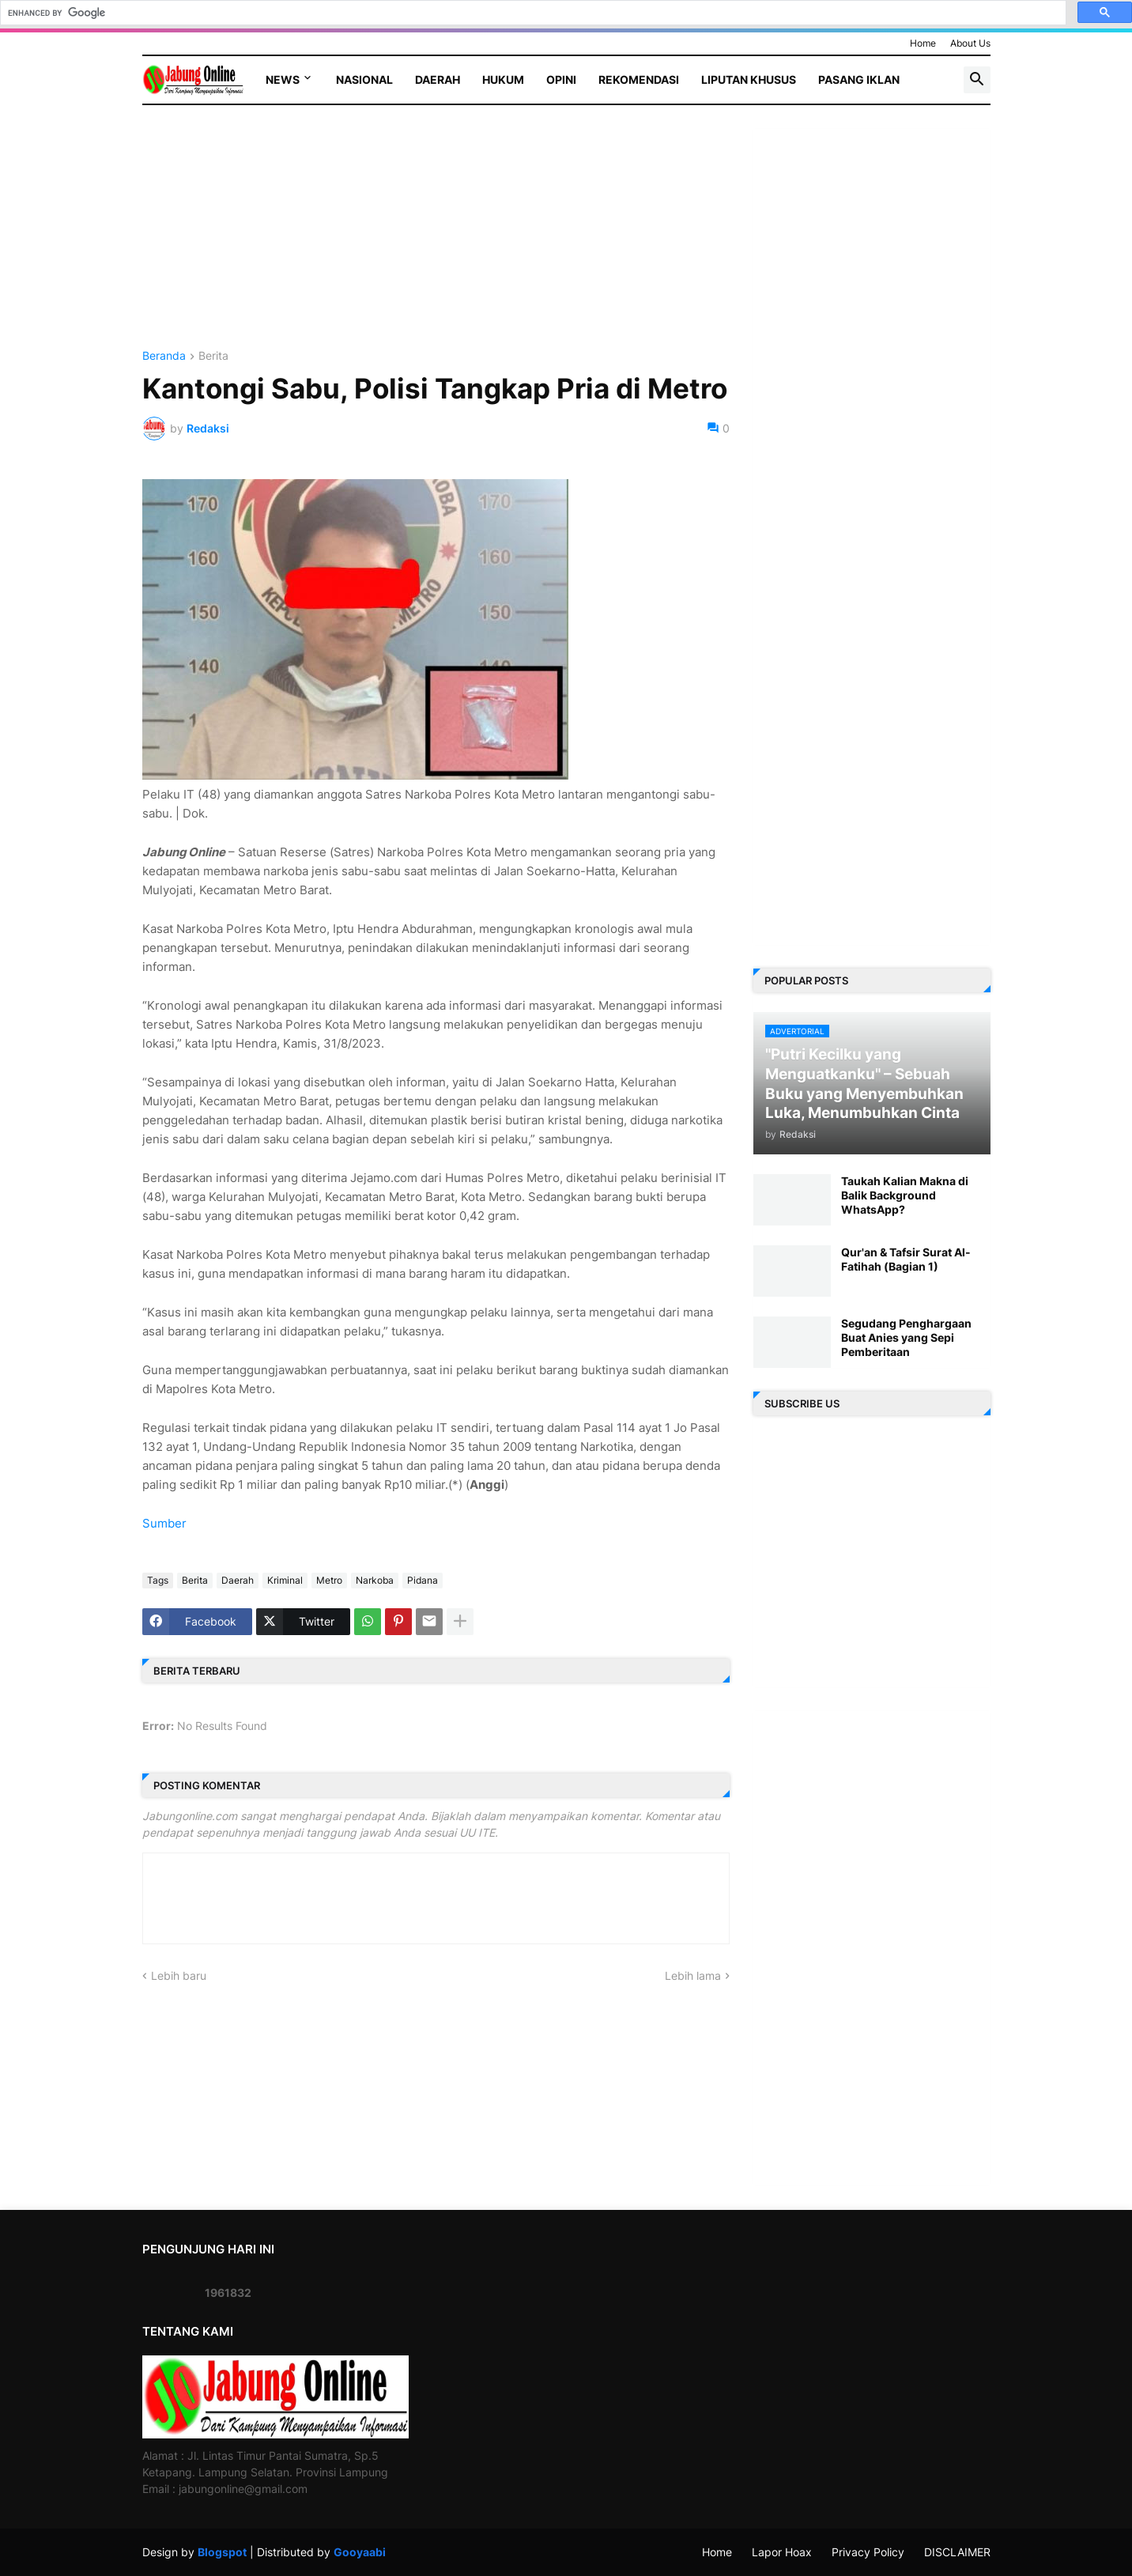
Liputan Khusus (748, 79)
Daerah (437, 79)
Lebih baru (178, 1975)
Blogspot (222, 2552)
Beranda (164, 356)
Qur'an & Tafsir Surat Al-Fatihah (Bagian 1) (906, 1259)
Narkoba (375, 1580)
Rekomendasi (638, 79)
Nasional (364, 79)
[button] (977, 79)
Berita (213, 356)
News (283, 79)
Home (923, 43)
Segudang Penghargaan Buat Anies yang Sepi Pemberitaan (906, 1337)
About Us (970, 43)
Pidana (422, 1580)
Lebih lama (693, 1975)
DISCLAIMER (957, 2552)
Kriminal (285, 1580)
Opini (561, 79)
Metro (329, 1580)
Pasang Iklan (859, 79)
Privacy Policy (868, 2552)
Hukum (503, 79)
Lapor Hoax (782, 2552)
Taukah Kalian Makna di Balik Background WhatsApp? (904, 1195)
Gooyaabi (360, 2552)
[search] (531, 13)
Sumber (164, 1523)
